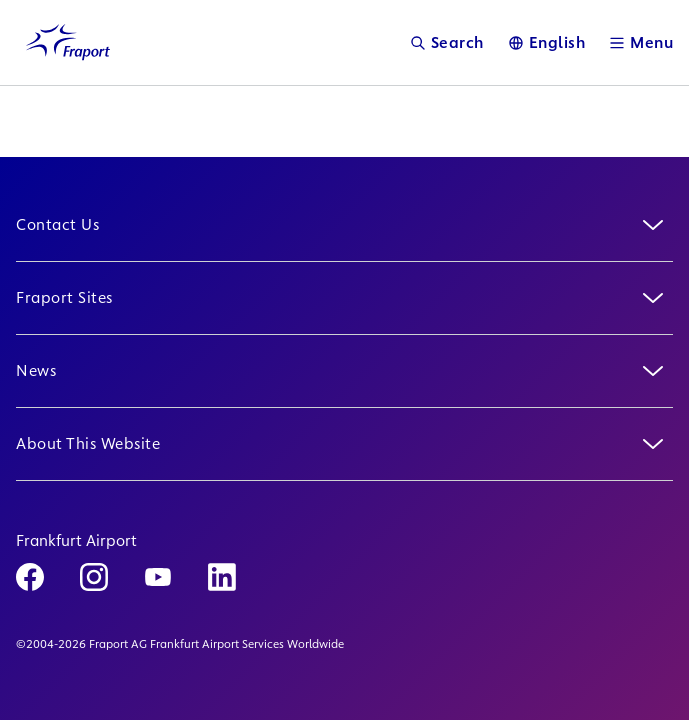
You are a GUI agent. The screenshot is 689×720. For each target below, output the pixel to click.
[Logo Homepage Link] (68, 42)
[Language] (547, 42)
